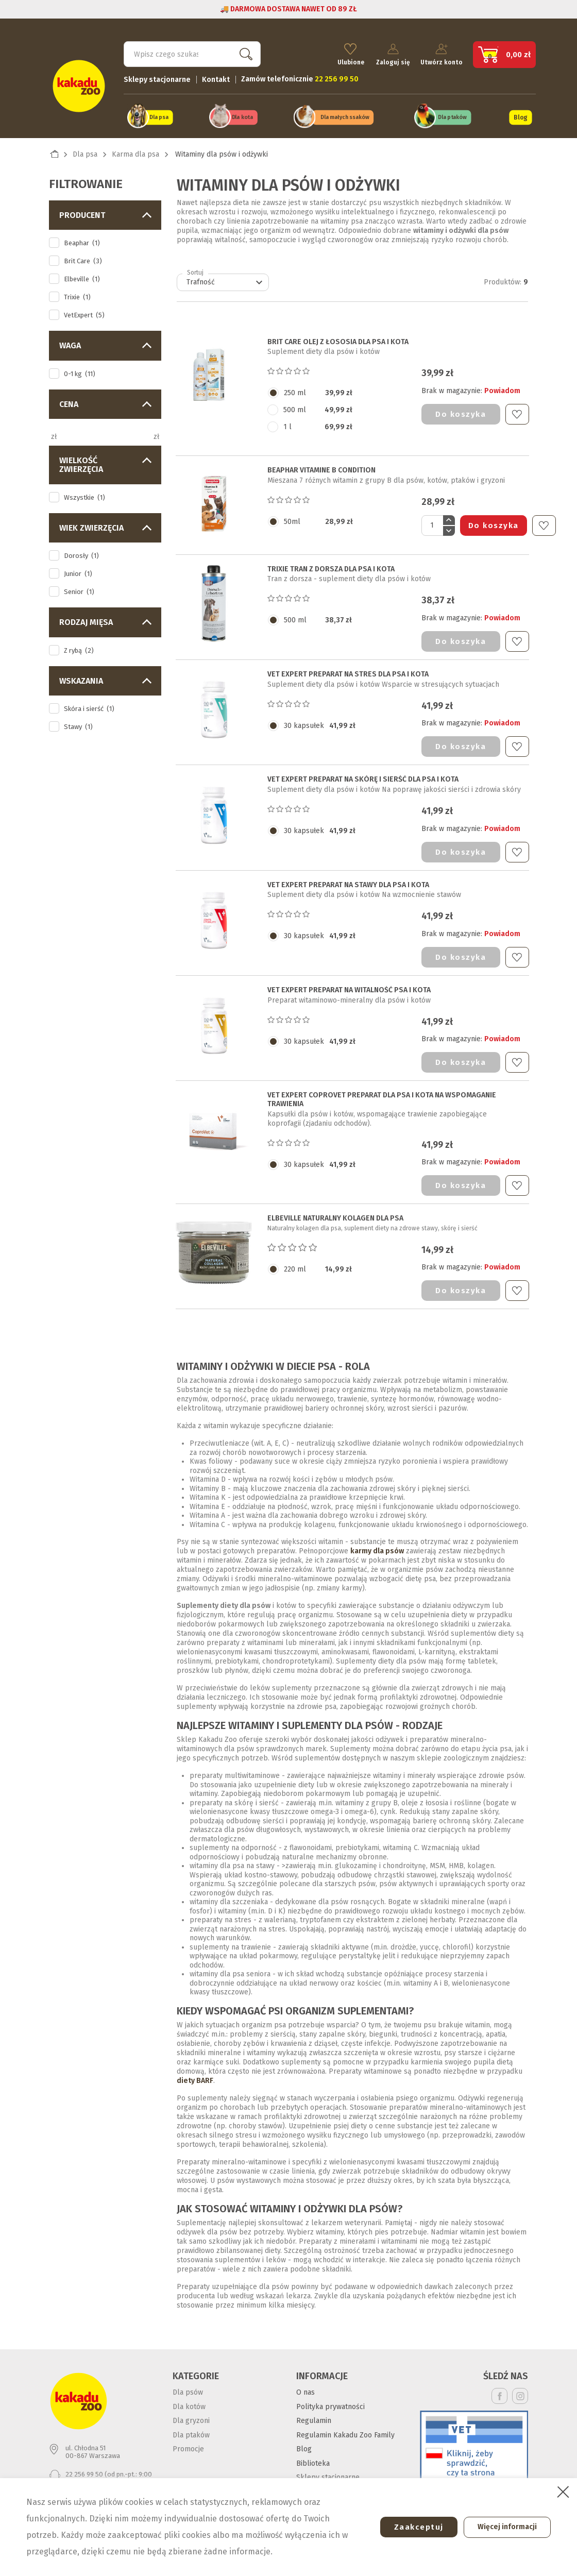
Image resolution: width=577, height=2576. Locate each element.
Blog (520, 112)
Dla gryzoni (191, 2414)
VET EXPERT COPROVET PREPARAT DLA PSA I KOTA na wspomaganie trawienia (381, 1092)
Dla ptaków (452, 112)
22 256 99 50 (84, 2467)
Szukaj (243, 49)
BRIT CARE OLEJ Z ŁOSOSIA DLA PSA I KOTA (338, 335)
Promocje (188, 2442)
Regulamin (313, 2414)
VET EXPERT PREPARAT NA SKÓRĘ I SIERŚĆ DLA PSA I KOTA (363, 773)
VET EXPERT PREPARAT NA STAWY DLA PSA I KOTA (348, 878)
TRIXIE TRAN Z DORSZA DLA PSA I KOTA (331, 562)
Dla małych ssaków (344, 112)
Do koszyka (460, 407)
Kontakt (216, 75)
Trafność (225, 275)
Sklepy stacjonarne (157, 75)
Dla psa (158, 112)
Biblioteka (313, 2456)
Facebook (499, 2389)
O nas (305, 2385)
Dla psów (188, 2385)
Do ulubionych (517, 407)
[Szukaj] (192, 49)
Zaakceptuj (410, 2527)
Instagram (520, 2389)
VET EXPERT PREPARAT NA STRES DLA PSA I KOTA (348, 668)
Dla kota (241, 112)
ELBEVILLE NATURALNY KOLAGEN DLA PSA (335, 1212)
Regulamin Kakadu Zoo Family (345, 2428)
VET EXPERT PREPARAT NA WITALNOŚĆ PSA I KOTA (349, 983)
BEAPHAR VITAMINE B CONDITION (321, 464)
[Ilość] (432, 519)
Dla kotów (189, 2400)
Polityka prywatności (330, 2400)
